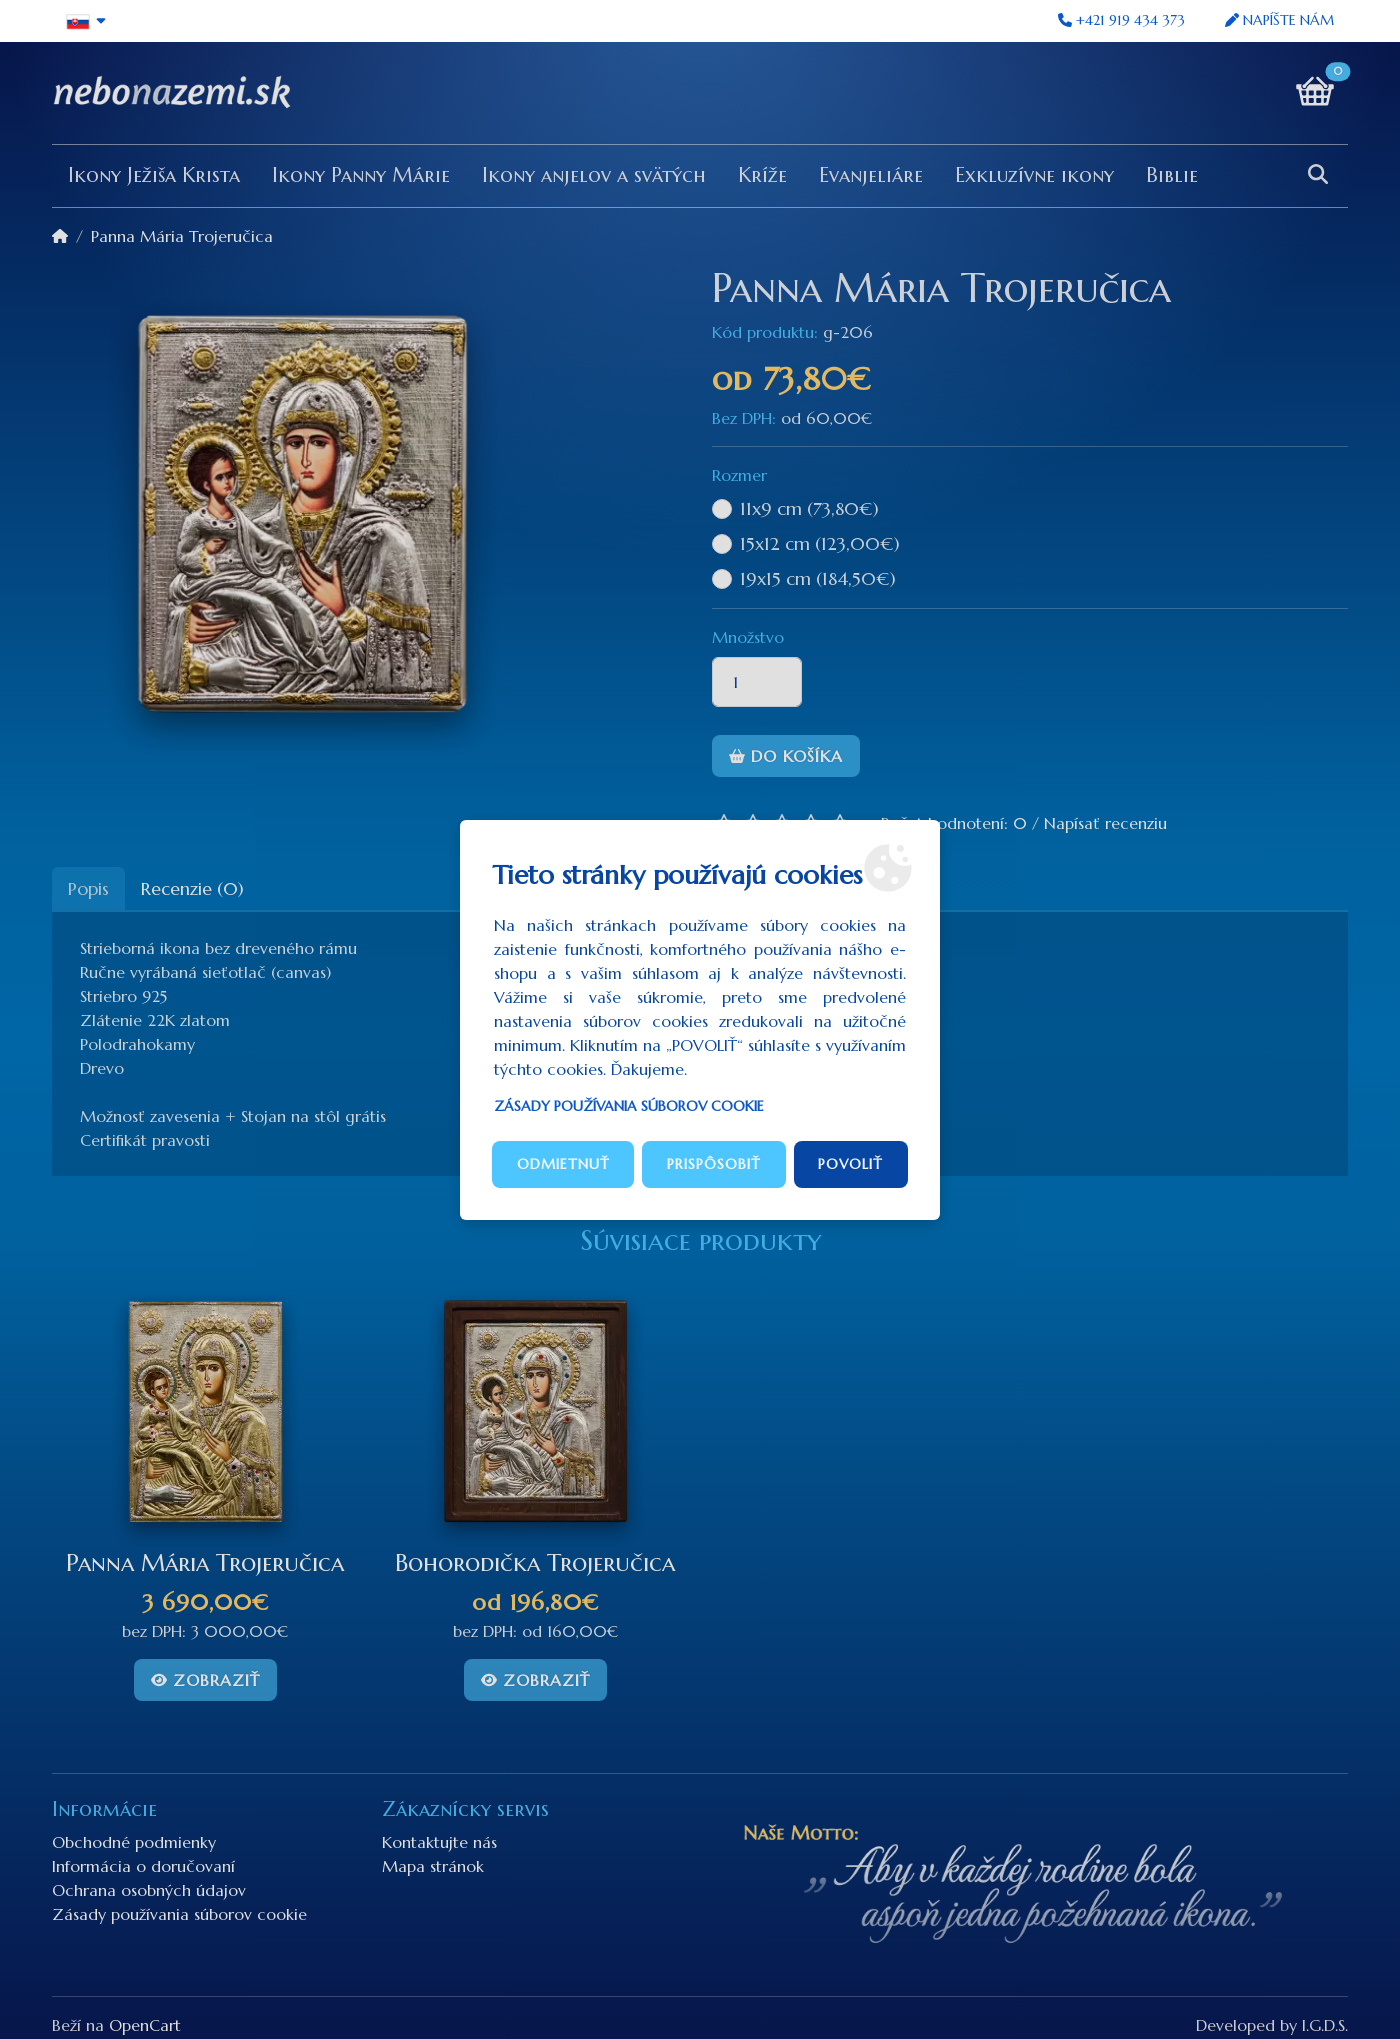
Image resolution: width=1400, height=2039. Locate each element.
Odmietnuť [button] (563, 1164)
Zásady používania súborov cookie (629, 1106)
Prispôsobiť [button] (714, 1164)
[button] (86, 21)
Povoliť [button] (850, 1164)
